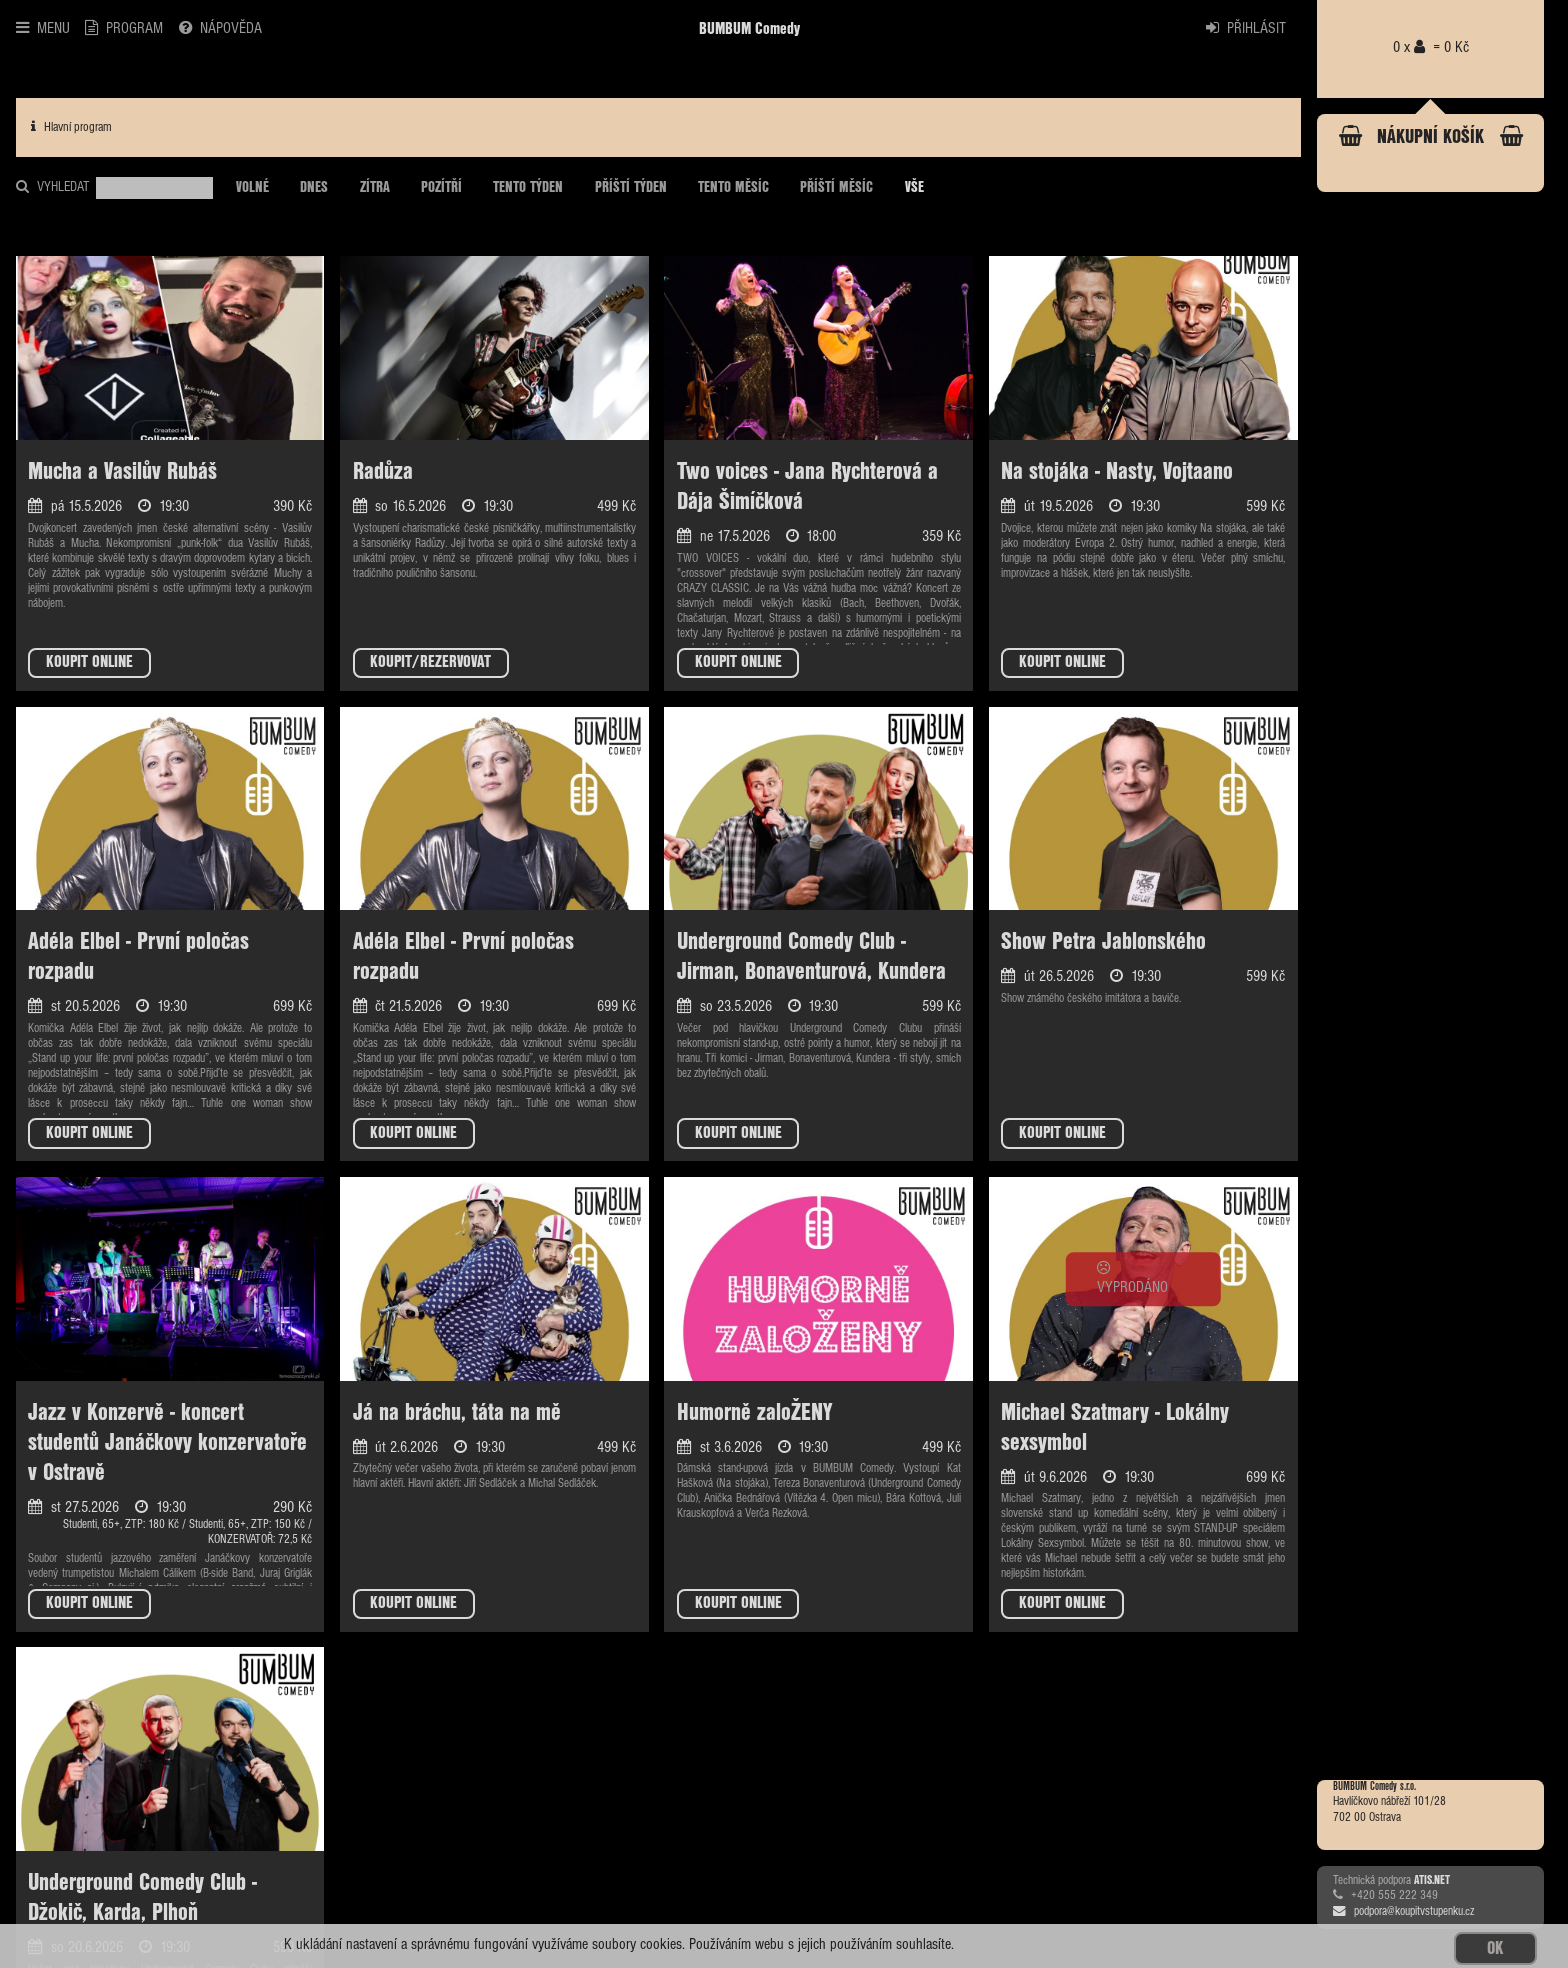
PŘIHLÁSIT (1246, 28)
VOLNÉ (252, 188)
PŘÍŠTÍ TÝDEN (631, 188)
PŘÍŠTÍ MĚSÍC (836, 188)
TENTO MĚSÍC (733, 188)
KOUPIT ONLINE (89, 662)
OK (1495, 1948)
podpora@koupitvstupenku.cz (1403, 1912)
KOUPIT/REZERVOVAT (430, 662)
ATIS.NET (1432, 1881)
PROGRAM (124, 28)
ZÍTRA (375, 188)
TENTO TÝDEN (528, 188)
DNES (314, 188)
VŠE (914, 188)
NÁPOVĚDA (220, 28)
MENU (43, 28)
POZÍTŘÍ (441, 188)
